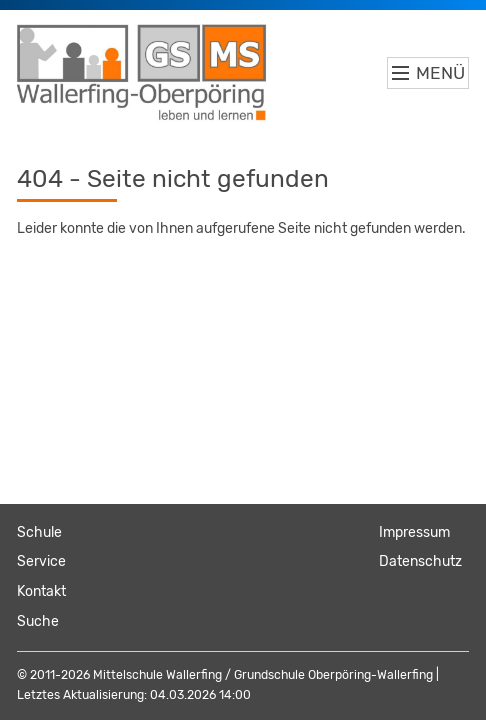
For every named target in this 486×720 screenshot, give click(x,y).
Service (41, 561)
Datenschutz (420, 561)
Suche (38, 621)
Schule (39, 532)
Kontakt (41, 591)
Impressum (414, 532)
